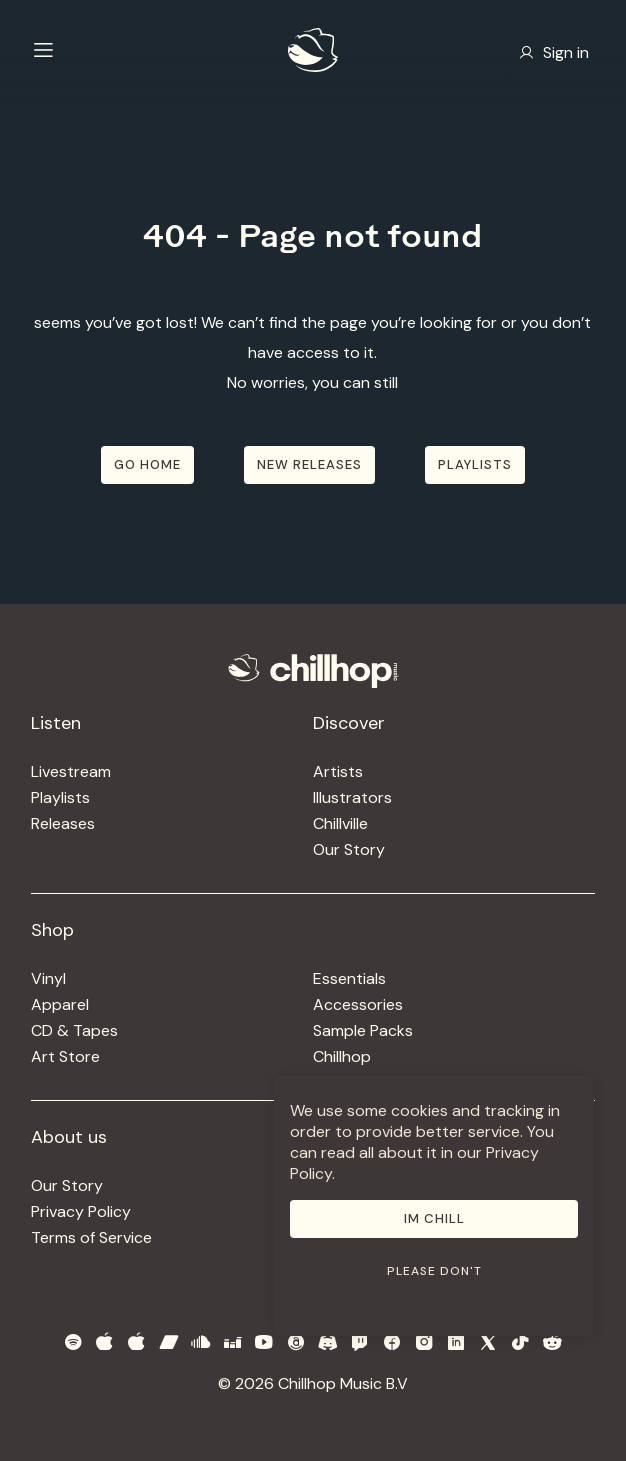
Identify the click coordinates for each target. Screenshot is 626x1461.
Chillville (340, 823)
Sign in (554, 52)
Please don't (434, 1271)
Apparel (60, 1004)
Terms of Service (91, 1237)
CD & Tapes (74, 1030)
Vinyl (48, 978)
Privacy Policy (81, 1211)
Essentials (349, 978)
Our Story (349, 849)
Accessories (358, 1004)
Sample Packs (363, 1030)
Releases (63, 823)
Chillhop (342, 1056)
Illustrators (352, 797)
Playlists (60, 797)
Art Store (65, 1056)
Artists (338, 771)
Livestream (71, 771)
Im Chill (434, 1218)
